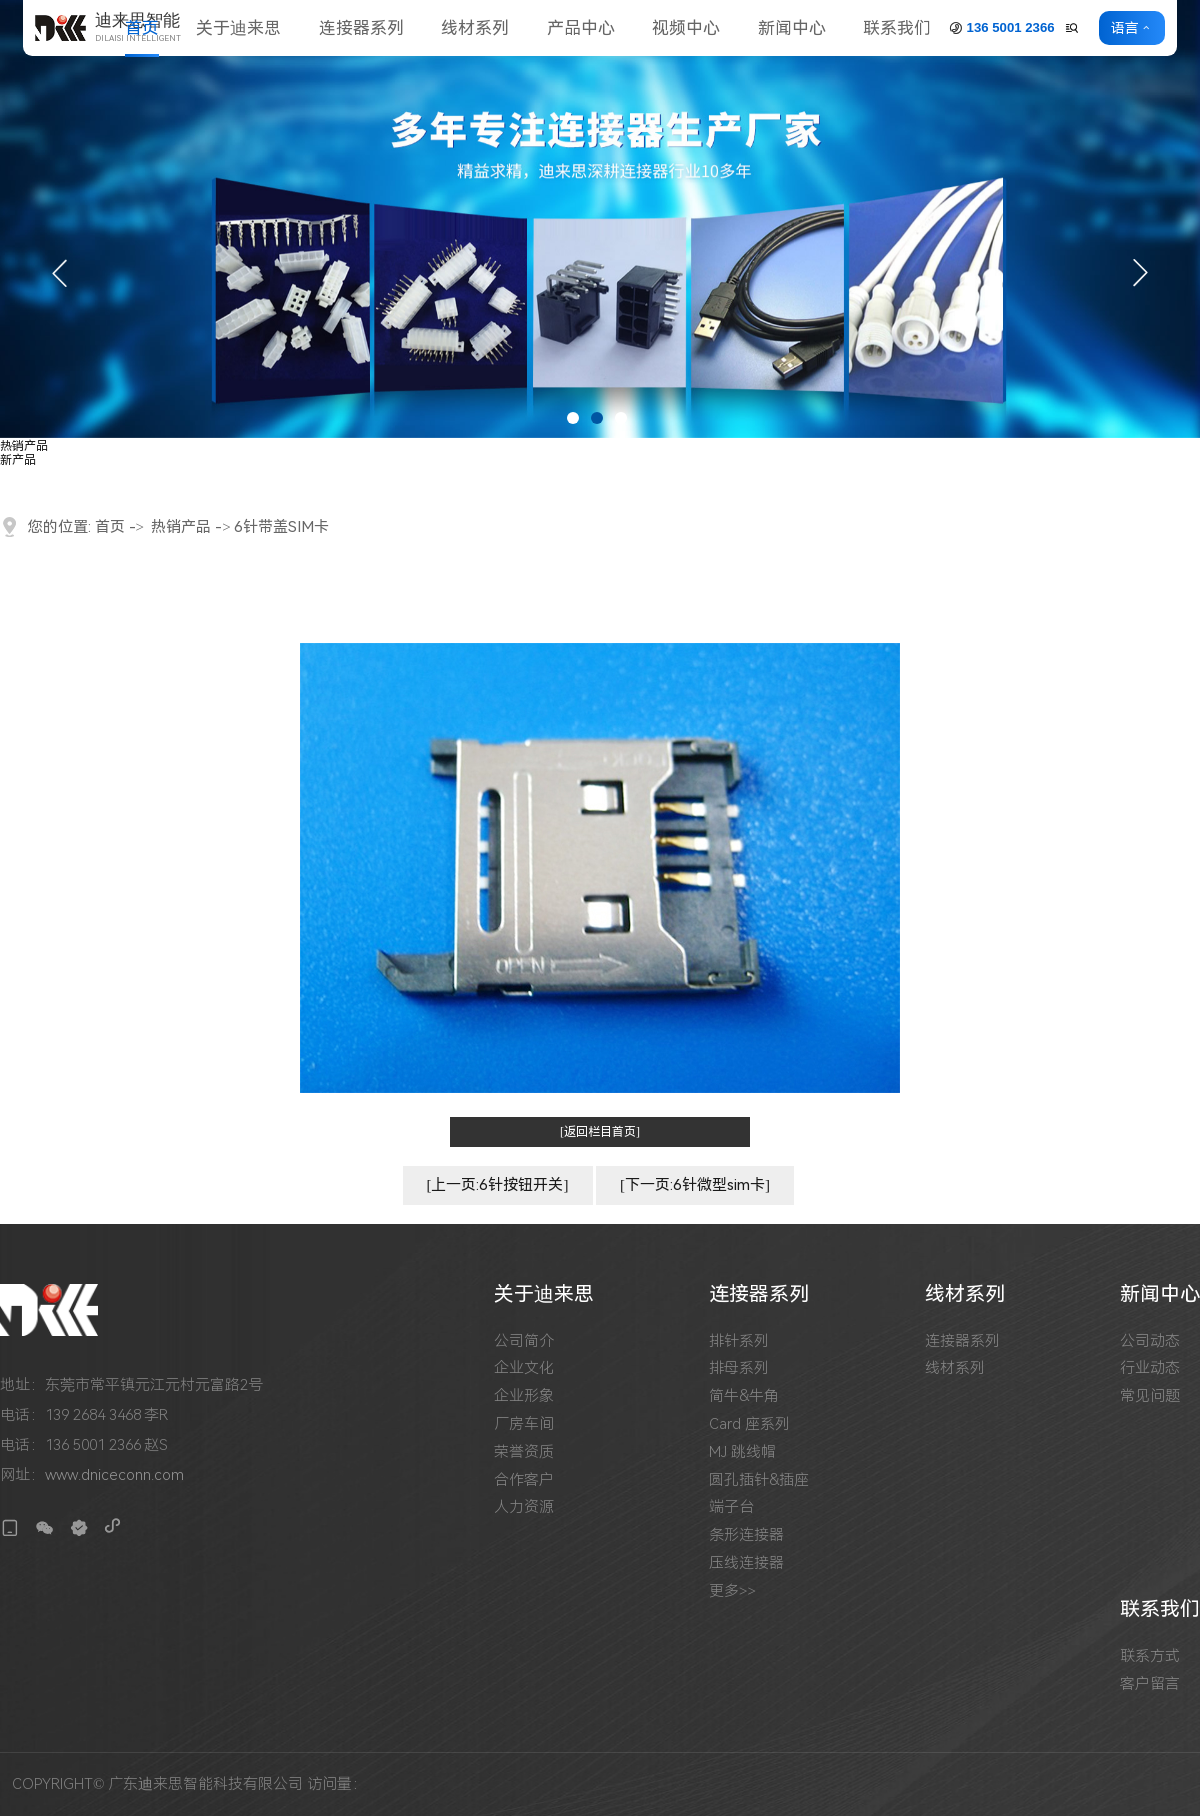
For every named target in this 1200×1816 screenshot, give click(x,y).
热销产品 (24, 446)
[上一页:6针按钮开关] (498, 1185)
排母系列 (739, 1368)
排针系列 (739, 1341)
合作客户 (524, 1480)
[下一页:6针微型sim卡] (695, 1185)
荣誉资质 (524, 1452)
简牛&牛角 (744, 1396)
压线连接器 (746, 1563)
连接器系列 (361, 28)
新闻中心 (792, 28)
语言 (1129, 28)
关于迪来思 (238, 28)
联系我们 (897, 28)
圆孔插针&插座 (759, 1480)
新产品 (18, 460)
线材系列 (475, 28)
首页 (142, 28)
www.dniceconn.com (114, 1475)
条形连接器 (746, 1535)
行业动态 (1150, 1368)
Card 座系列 (749, 1424)
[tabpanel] (600, 219)
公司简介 (524, 1341)
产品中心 (581, 28)
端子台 (731, 1507)
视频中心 (686, 28)
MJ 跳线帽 (742, 1452)
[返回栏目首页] (600, 1132)
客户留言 (1150, 1684)
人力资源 (524, 1507)
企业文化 (524, 1368)
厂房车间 (524, 1424)
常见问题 (1150, 1396)
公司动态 (1150, 1341)
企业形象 (524, 1396)
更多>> (732, 1591)
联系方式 (1150, 1656)
